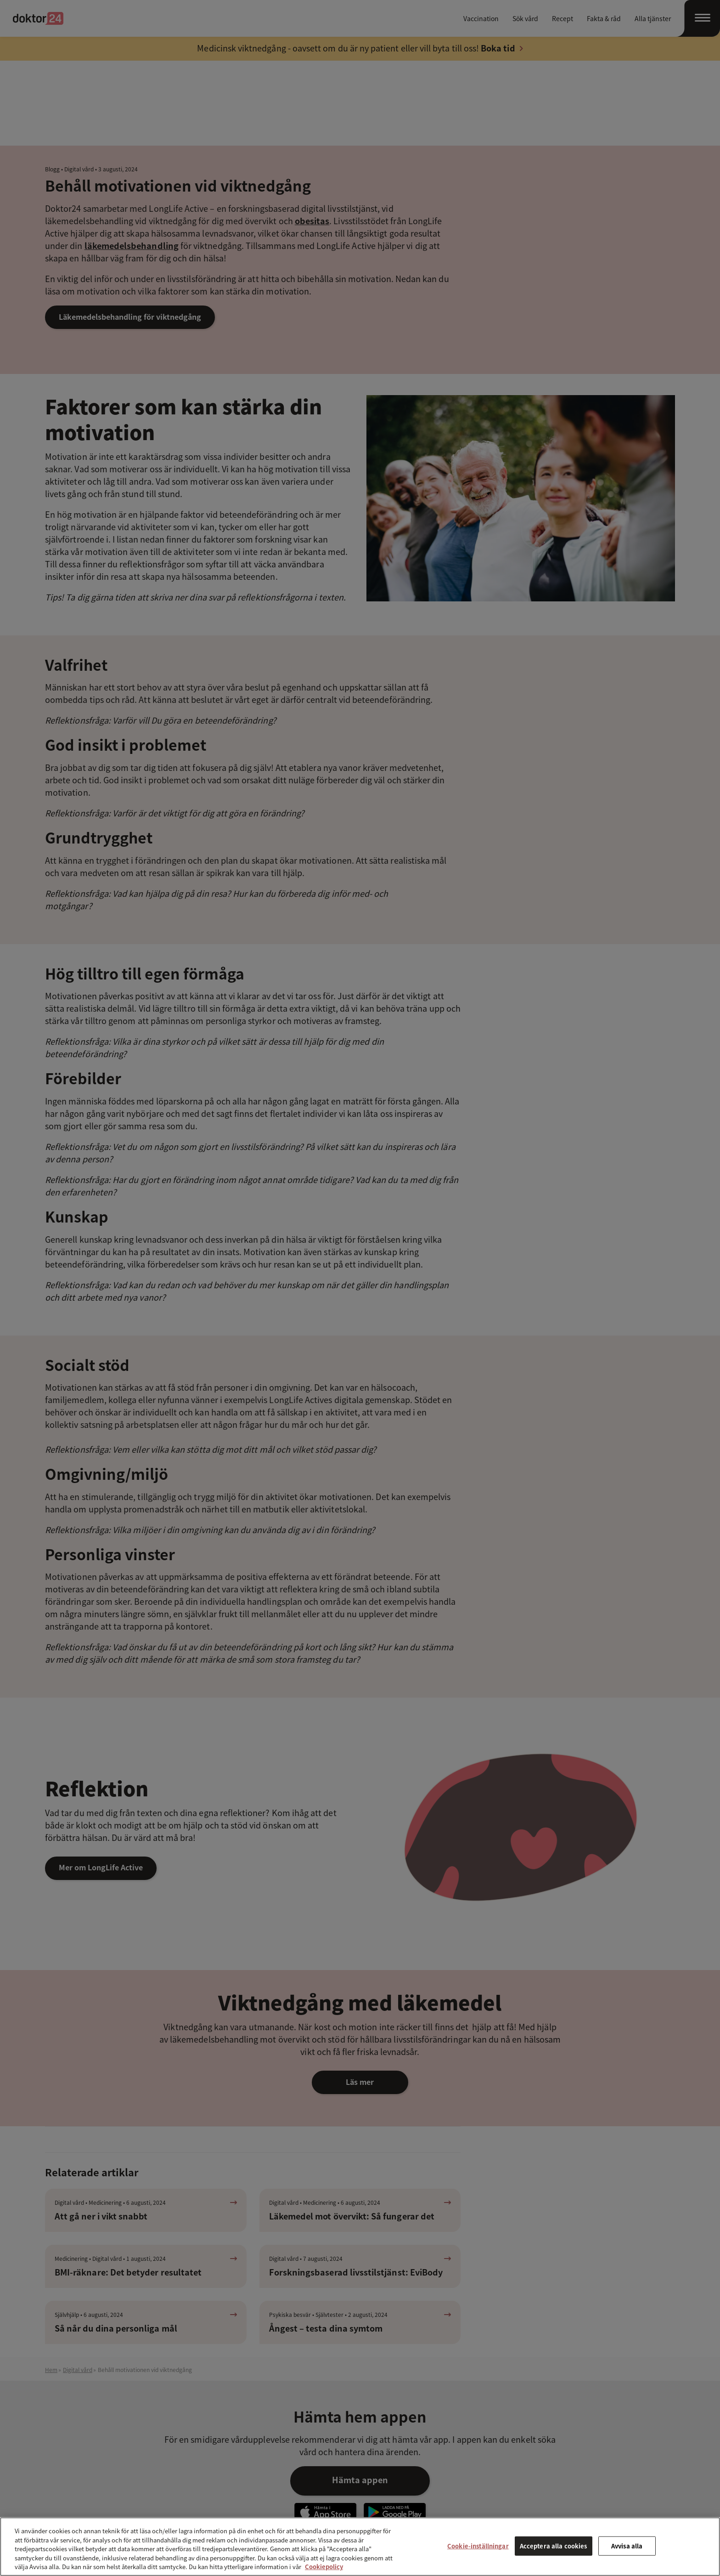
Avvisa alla (626, 2546)
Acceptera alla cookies (553, 2546)
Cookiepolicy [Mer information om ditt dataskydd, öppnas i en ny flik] (324, 2566)
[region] (360, 2546)
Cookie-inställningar (478, 2546)
